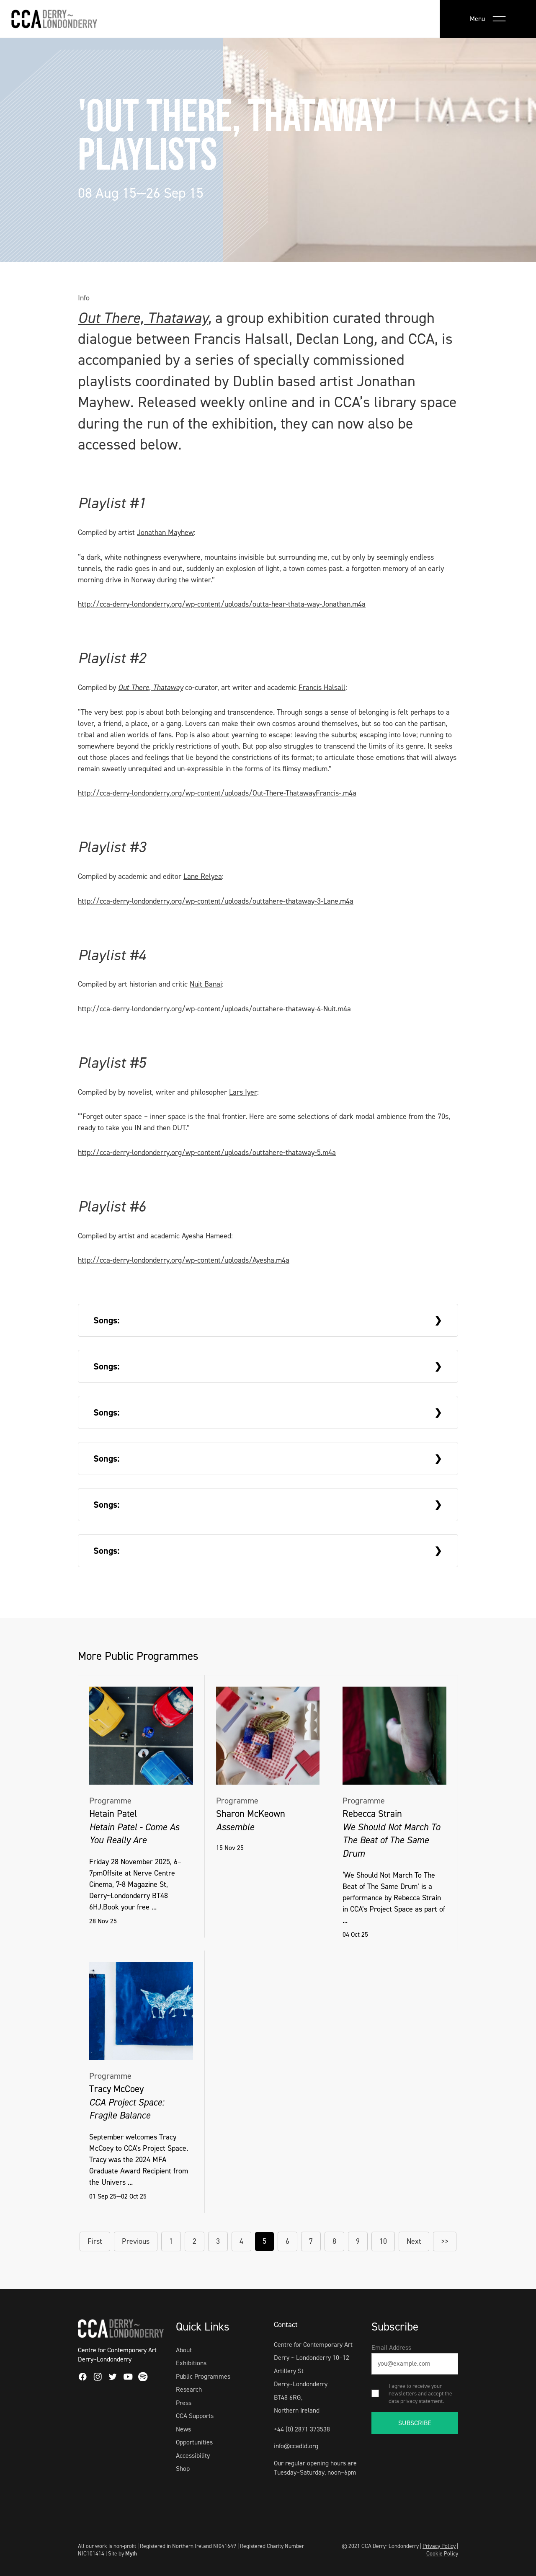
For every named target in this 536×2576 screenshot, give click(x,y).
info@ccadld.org (296, 2446)
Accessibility (193, 2455)
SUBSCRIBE (414, 2422)
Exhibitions (191, 2363)
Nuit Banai (206, 984)
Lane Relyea (202, 876)
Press (183, 2402)
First (95, 2241)
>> (444, 2241)
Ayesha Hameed (206, 1236)
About (184, 2350)
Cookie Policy (442, 2553)
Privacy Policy (439, 2546)
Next (414, 2241)
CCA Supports (195, 2415)
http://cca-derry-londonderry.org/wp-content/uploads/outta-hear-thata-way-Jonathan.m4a (222, 604)
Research (189, 2389)
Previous (135, 2241)
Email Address (391, 2347)
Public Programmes (203, 2376)
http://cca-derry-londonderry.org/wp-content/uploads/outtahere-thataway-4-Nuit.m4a (214, 1009)
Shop (183, 2468)
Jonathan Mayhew (165, 532)
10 (383, 2241)
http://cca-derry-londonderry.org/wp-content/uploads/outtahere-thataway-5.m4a (207, 1152)
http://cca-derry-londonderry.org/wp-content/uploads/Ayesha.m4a (183, 1260)
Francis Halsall (322, 687)
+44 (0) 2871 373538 (302, 2429)
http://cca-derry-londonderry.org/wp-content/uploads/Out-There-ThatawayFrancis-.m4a (217, 793)
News (183, 2429)
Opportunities (194, 2442)
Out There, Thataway (143, 318)
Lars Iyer (243, 1092)
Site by (122, 2553)
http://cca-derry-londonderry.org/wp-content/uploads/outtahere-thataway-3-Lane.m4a (215, 901)
